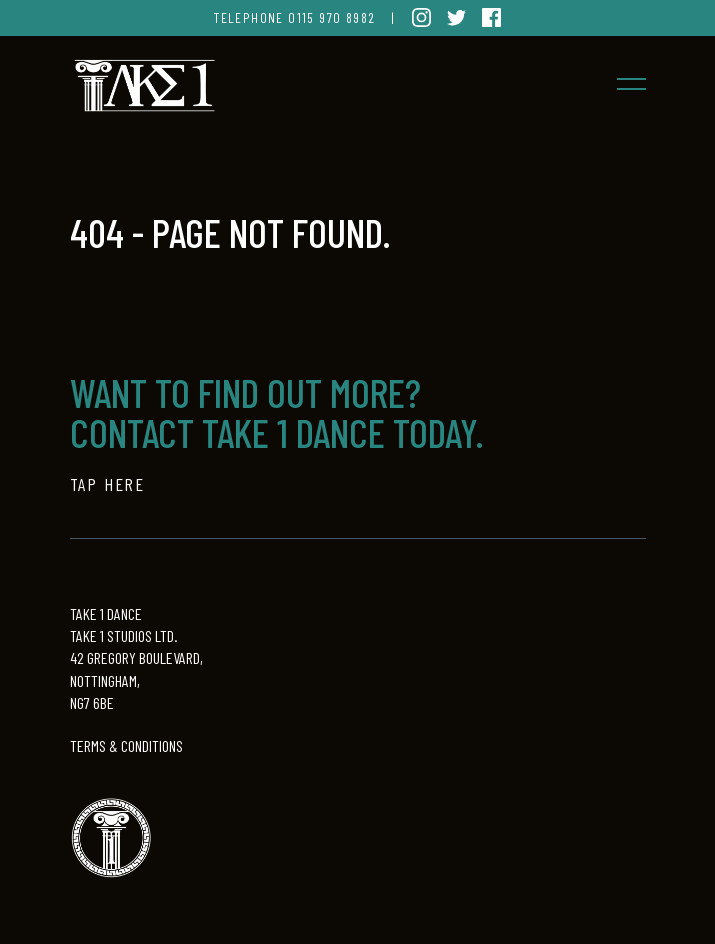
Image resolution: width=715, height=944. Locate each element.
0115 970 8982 (331, 17)
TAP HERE (107, 484)
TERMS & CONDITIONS (126, 745)
